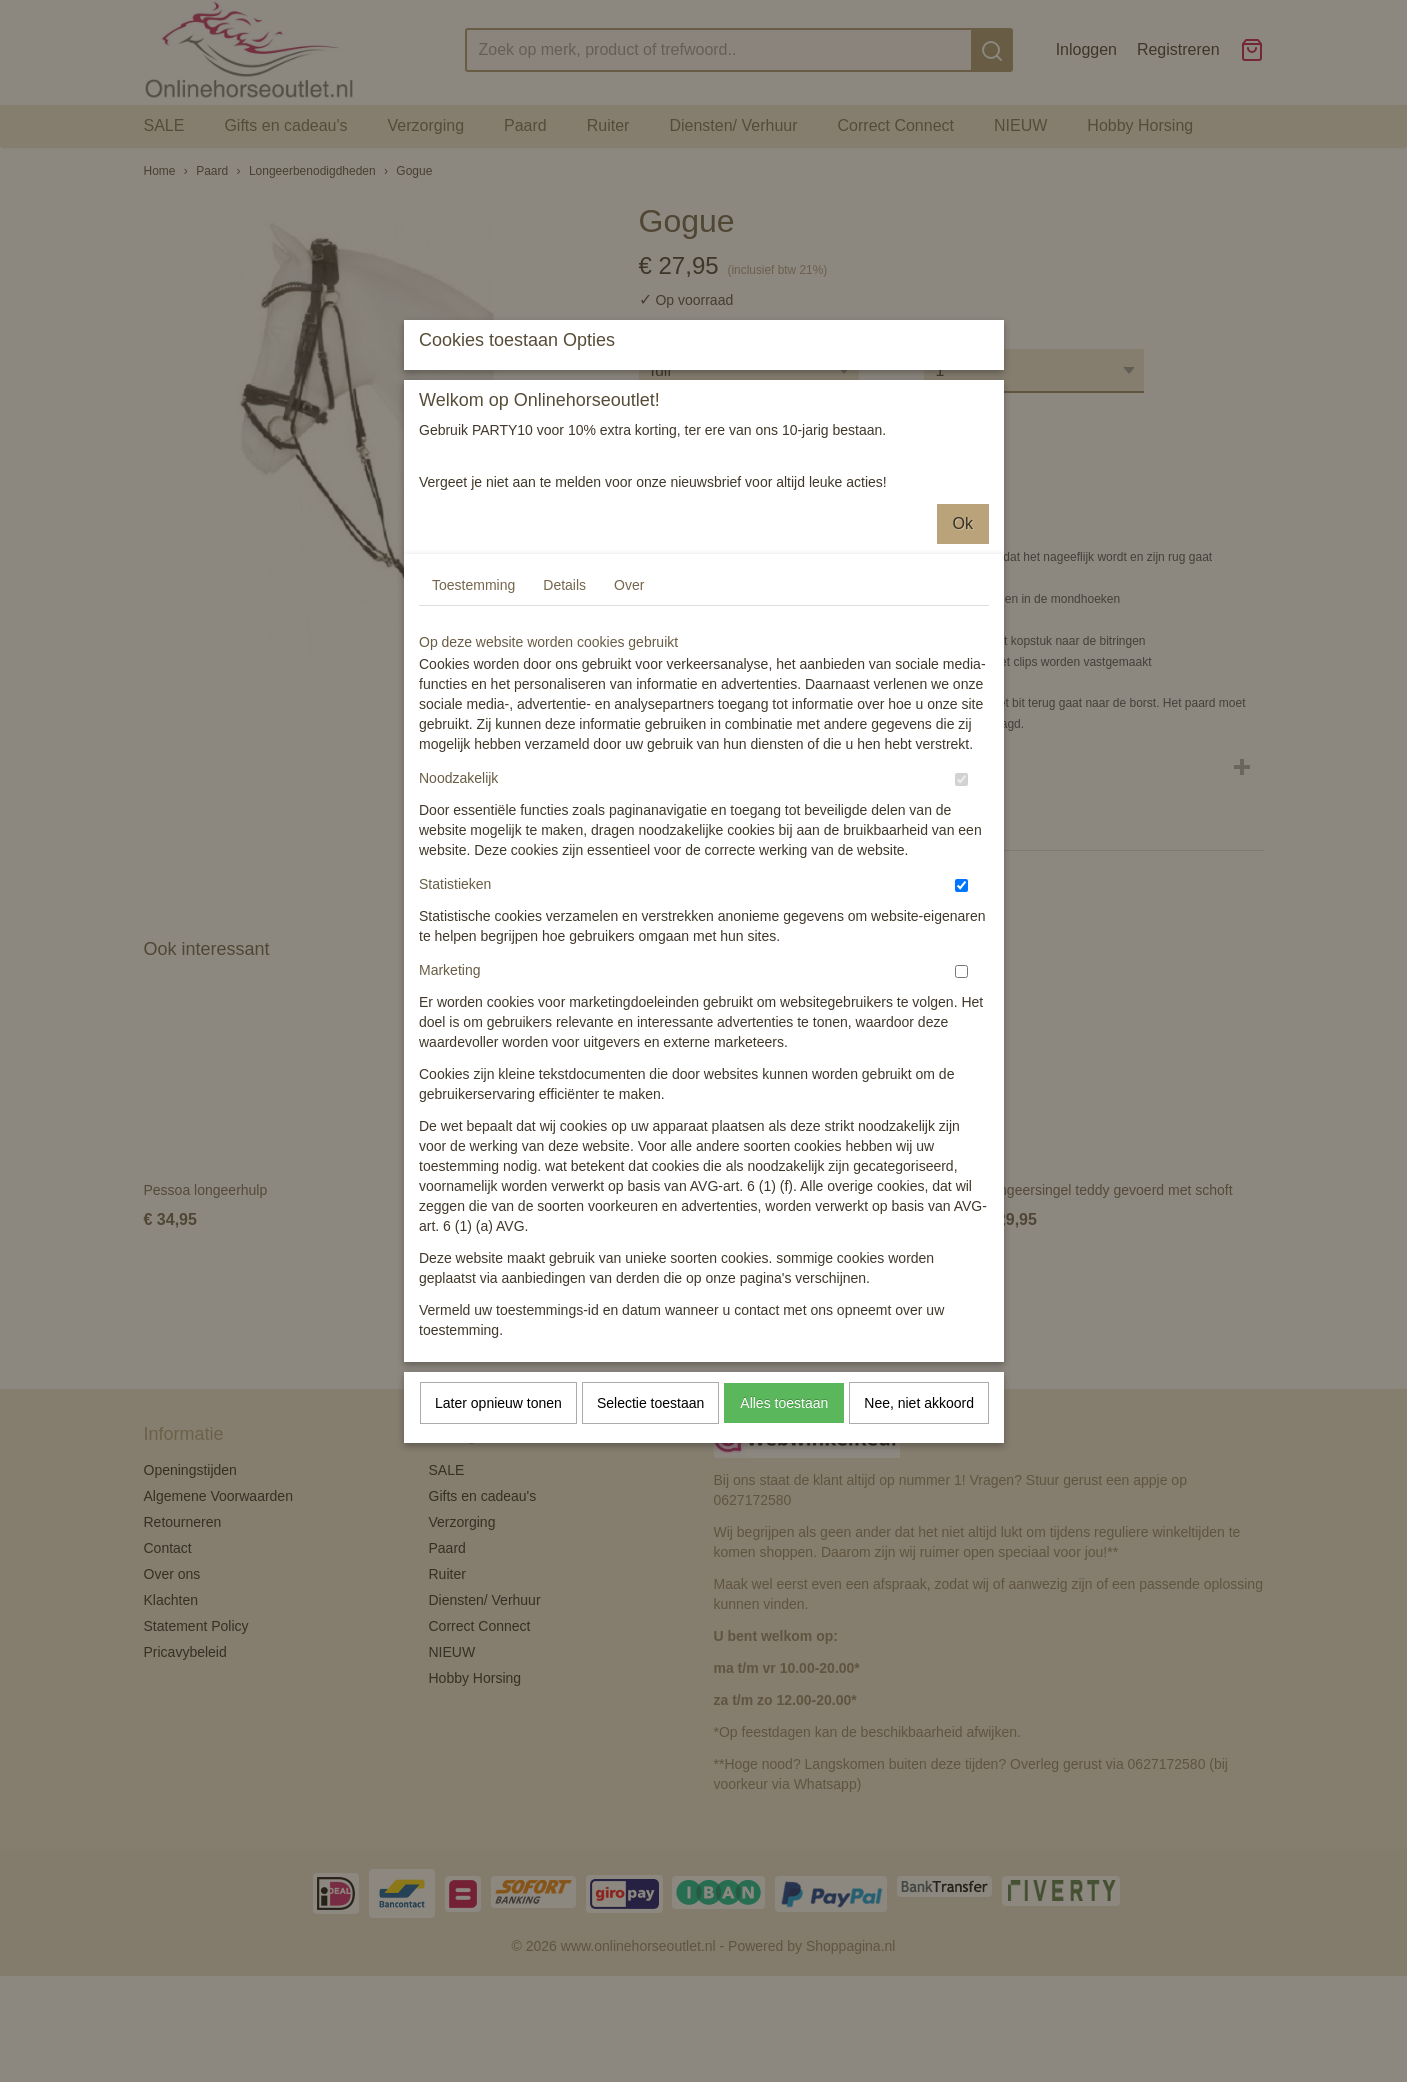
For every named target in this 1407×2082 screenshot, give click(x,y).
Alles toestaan (784, 1580)
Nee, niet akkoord (919, 1580)
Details (564, 762)
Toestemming (473, 762)
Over (629, 762)
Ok (963, 700)
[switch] (961, 956)
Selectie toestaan (650, 1580)
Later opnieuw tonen (498, 1580)
